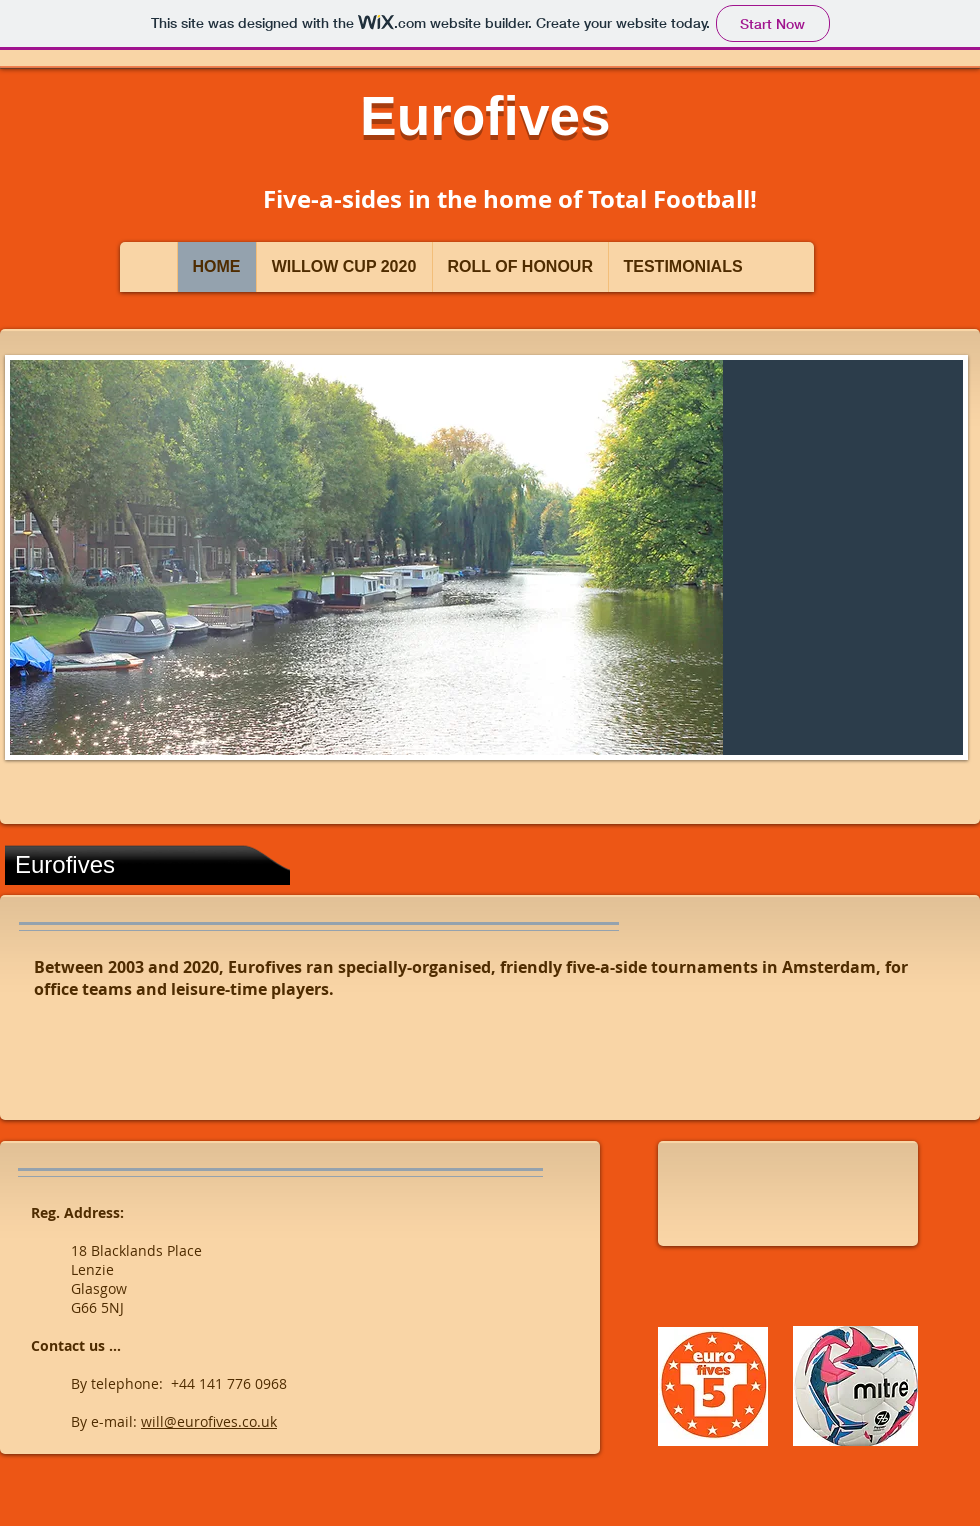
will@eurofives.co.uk (209, 1421)
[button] (486, 557)
